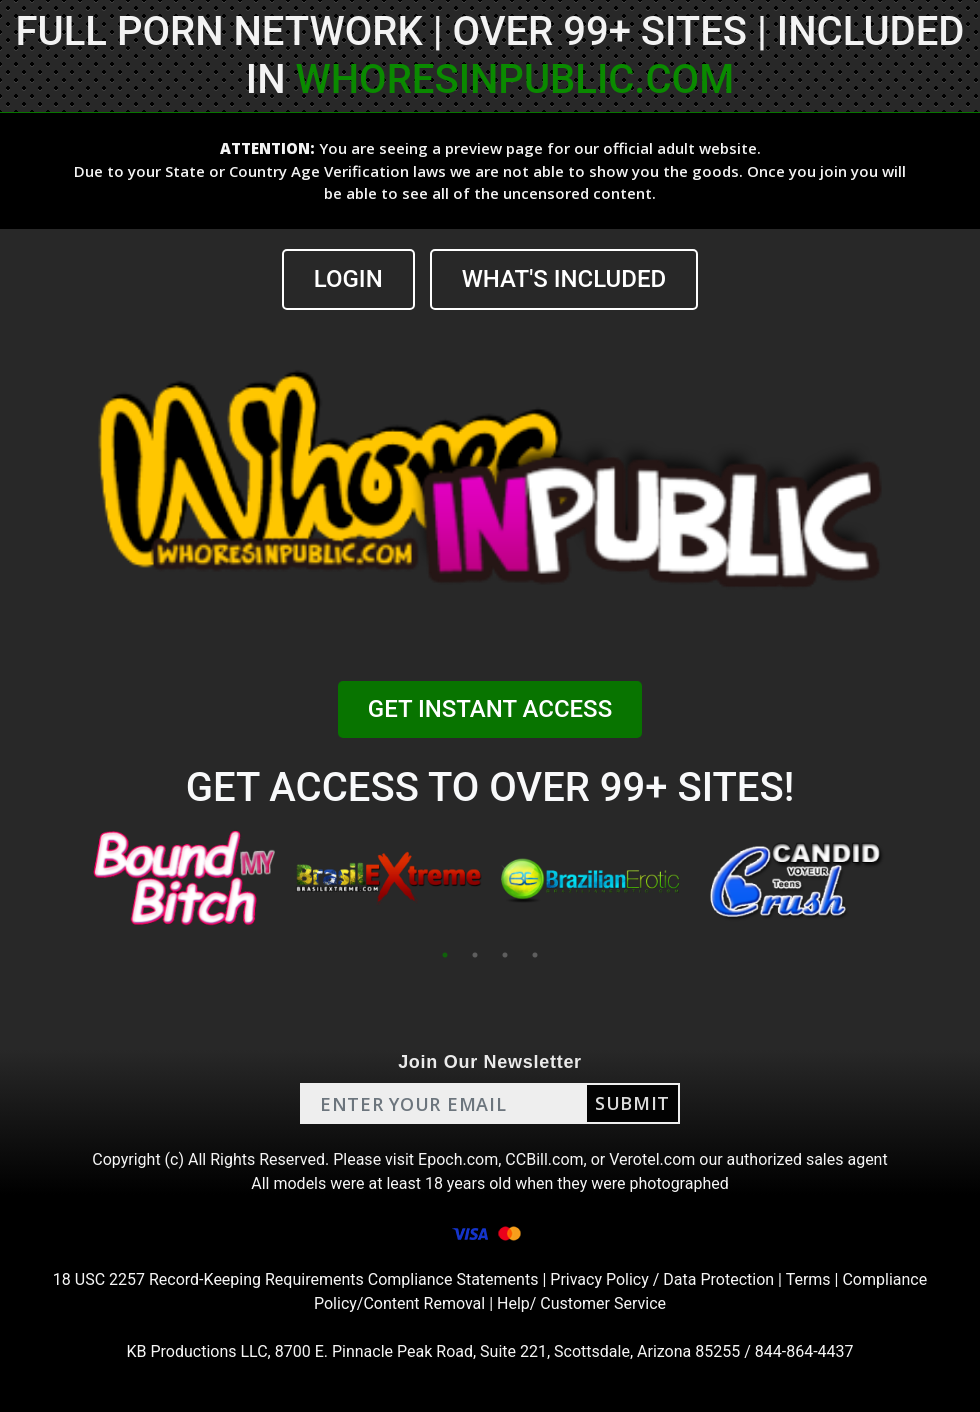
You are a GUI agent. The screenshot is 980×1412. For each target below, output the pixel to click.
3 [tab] (505, 955)
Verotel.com (652, 1159)
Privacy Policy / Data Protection (662, 1279)
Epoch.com (458, 1159)
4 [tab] (535, 955)
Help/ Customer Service (581, 1303)
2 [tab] (475, 955)
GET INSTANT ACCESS (490, 709)
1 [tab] (445, 955)
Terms (808, 1279)
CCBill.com (544, 1159)
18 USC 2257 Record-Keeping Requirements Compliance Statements (296, 1279)
